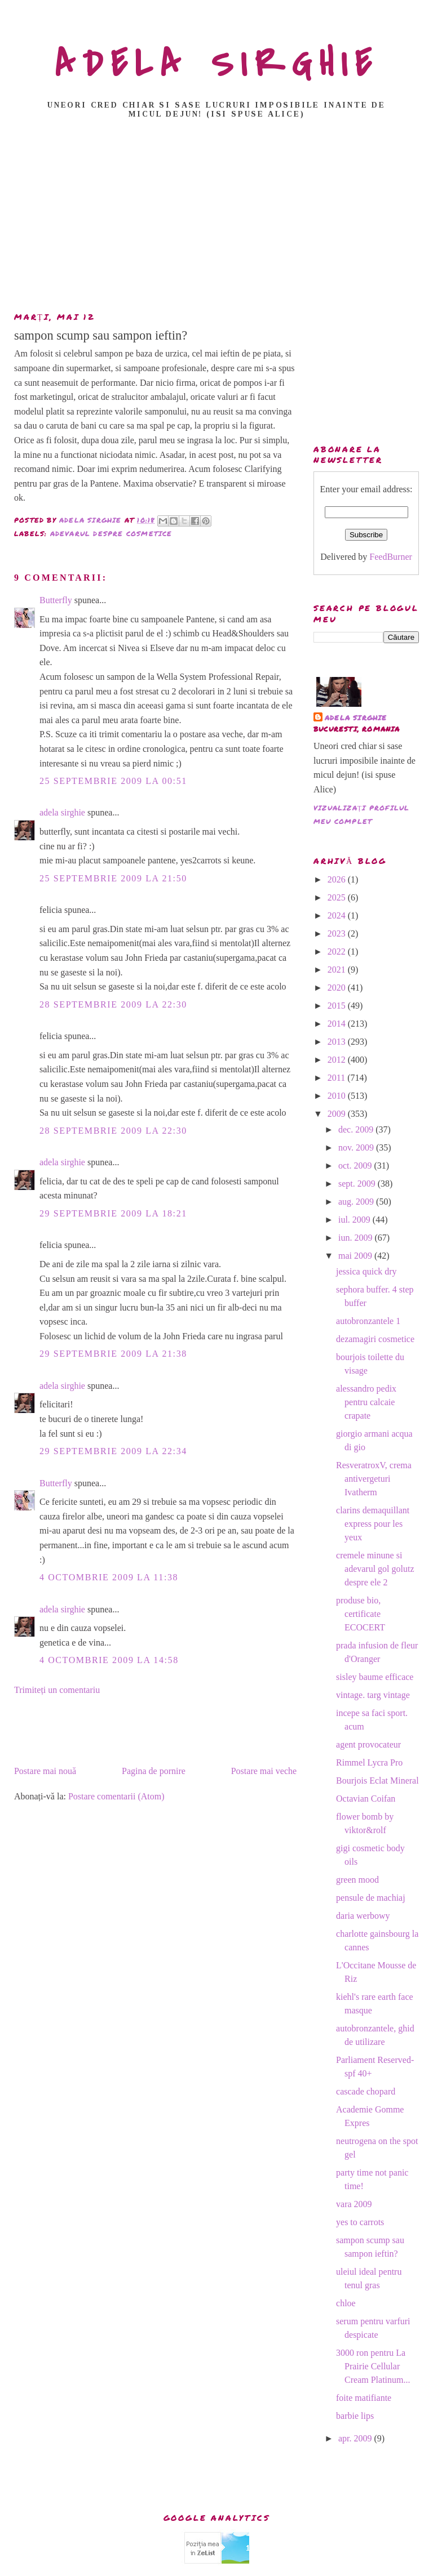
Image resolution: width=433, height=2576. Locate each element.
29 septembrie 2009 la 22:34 (113, 1451)
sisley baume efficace (374, 1677)
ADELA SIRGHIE (217, 64)
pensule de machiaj (370, 1897)
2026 (338, 879)
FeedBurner (390, 556)
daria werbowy (363, 1915)
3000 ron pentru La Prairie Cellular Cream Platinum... (373, 2366)
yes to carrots (360, 2222)
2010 (338, 1095)
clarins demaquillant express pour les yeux (372, 1523)
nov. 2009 (357, 1147)
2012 (338, 1059)
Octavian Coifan (365, 1798)
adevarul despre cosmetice (111, 533)
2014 (338, 1023)
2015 (338, 1005)
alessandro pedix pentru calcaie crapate (366, 1402)
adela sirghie (62, 812)
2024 (338, 915)
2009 (338, 1113)
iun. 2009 (356, 1237)
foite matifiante (363, 2398)
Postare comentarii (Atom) (116, 1796)
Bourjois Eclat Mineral (377, 1780)
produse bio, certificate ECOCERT (360, 1613)
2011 (337, 1077)
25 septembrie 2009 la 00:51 (113, 781)
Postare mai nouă (45, 1771)
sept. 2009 (358, 1183)
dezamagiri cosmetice (375, 1339)
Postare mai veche (264, 1771)
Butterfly (55, 600)
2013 (338, 1041)
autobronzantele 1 (368, 1321)
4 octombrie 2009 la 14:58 (109, 1660)
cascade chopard (365, 2091)
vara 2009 (354, 2204)
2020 (338, 987)
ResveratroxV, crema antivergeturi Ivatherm (374, 1478)
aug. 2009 (357, 1201)
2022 (338, 951)
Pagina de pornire (153, 1771)
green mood (357, 1879)
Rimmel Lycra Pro (369, 1762)
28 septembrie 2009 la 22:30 (113, 1004)
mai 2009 (356, 1255)
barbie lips (355, 2416)
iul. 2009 (355, 1219)
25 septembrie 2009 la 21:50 (113, 878)
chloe (346, 2303)
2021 (338, 969)
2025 (338, 897)
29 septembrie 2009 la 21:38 (113, 1353)
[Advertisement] (219, 218)
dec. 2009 (356, 1129)
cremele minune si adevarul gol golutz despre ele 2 (375, 1568)
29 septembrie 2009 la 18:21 (113, 1213)
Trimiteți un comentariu (57, 1690)
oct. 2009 (356, 1165)
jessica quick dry (366, 1271)
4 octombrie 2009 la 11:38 (108, 1577)
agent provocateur (368, 1744)
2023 (338, 933)
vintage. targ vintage (373, 1695)
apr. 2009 (356, 2438)
